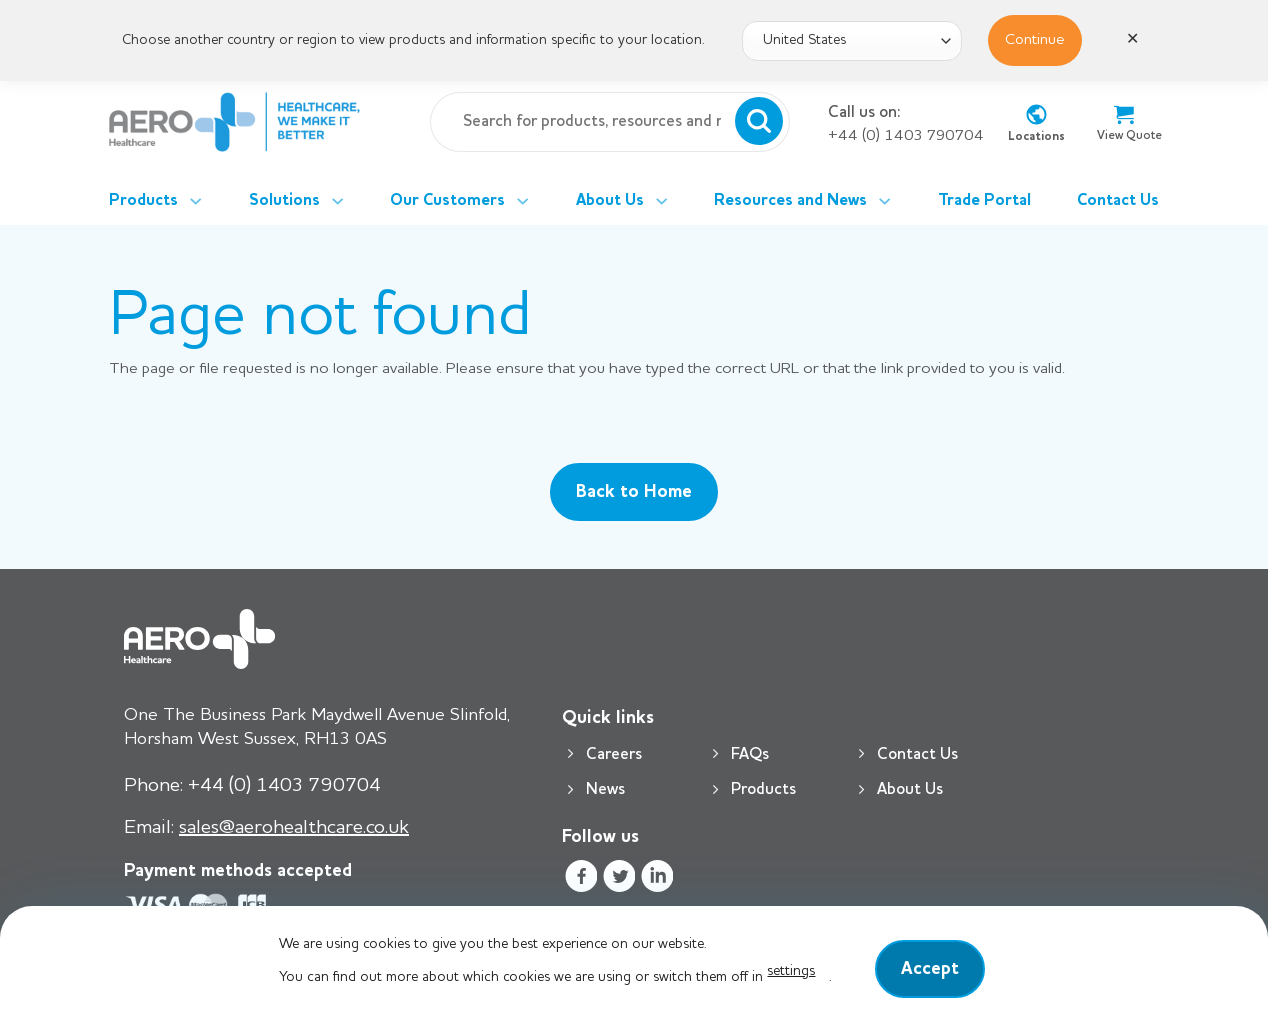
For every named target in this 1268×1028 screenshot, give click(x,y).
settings (791, 971)
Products (155, 201)
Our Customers (459, 201)
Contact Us (1118, 201)
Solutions (296, 201)
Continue (1035, 40)
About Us (622, 201)
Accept (930, 969)
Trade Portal (984, 201)
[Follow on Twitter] (618, 879)
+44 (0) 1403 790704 (906, 136)
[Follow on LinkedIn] (657, 879)
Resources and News (802, 201)
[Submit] (759, 122)
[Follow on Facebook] (580, 879)
